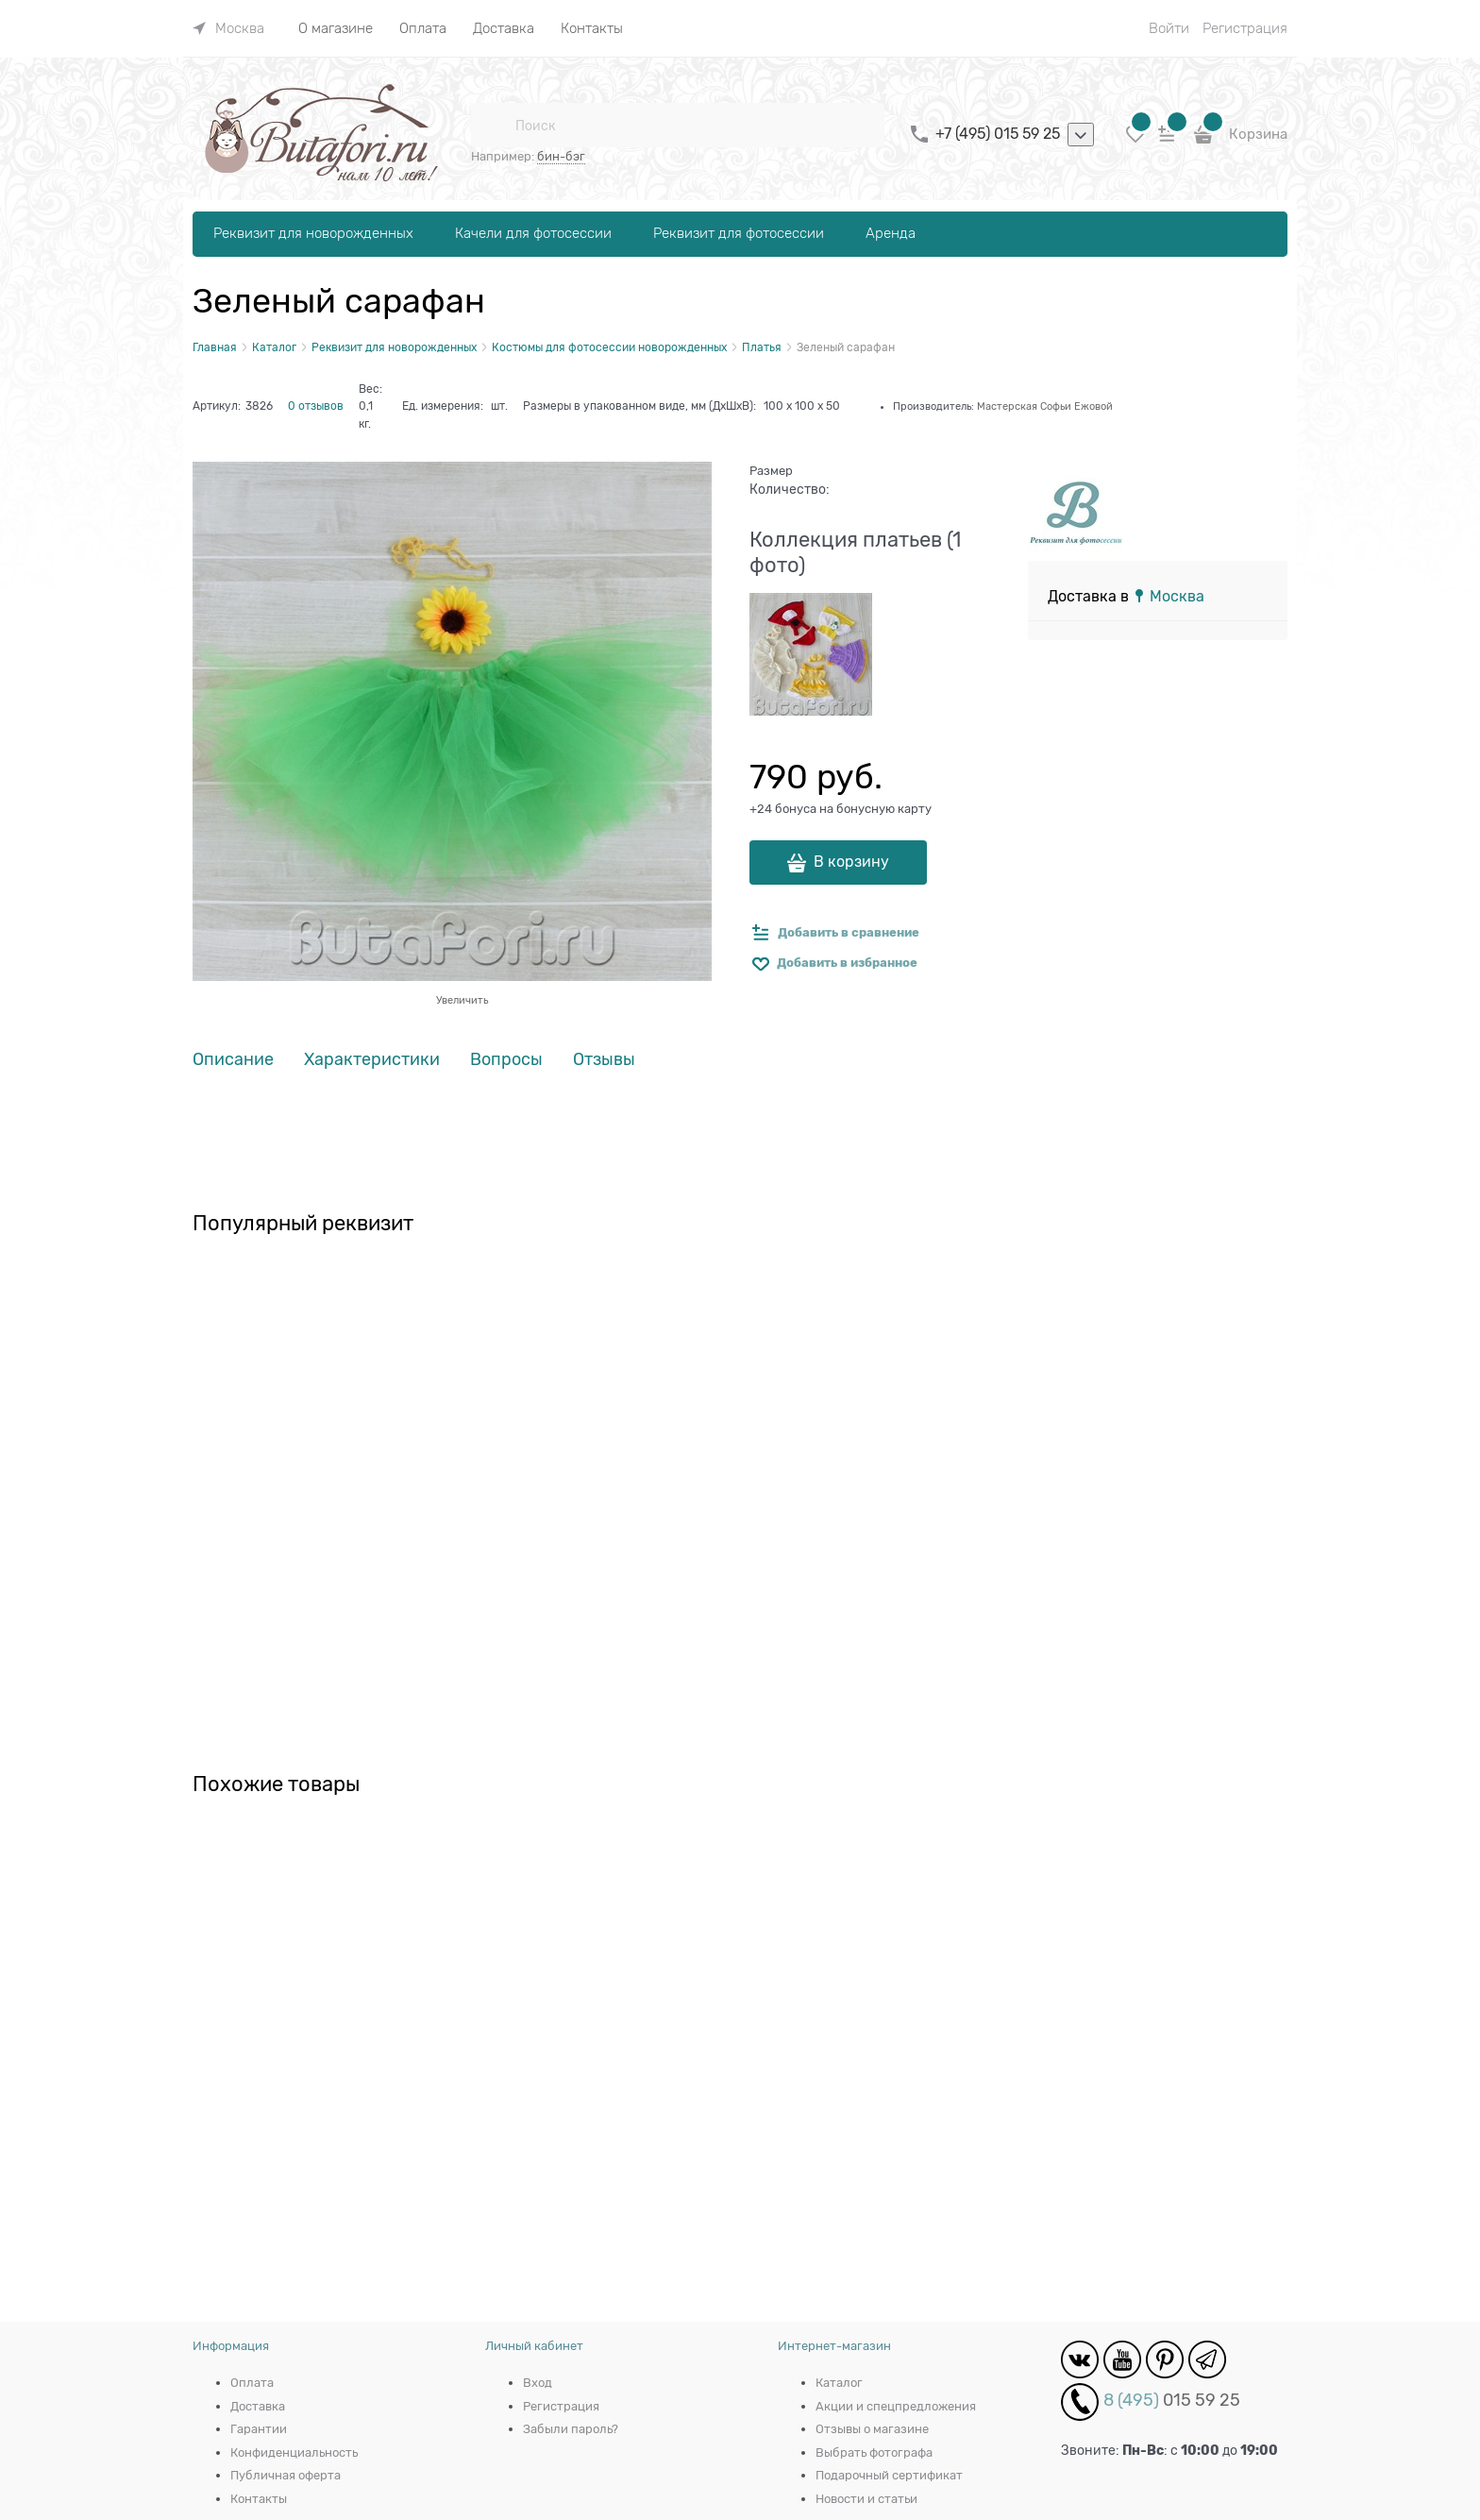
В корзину (851, 862)
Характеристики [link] (372, 1060)
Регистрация (1244, 28)
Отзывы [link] (604, 1060)
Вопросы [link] (506, 1060)
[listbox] (1081, 135)
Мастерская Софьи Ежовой (1045, 406)
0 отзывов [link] (316, 406)
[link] (228, 28)
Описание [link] (233, 1060)
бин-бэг (561, 156)
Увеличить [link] (462, 1000)
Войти (1169, 28)
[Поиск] (492, 125)
